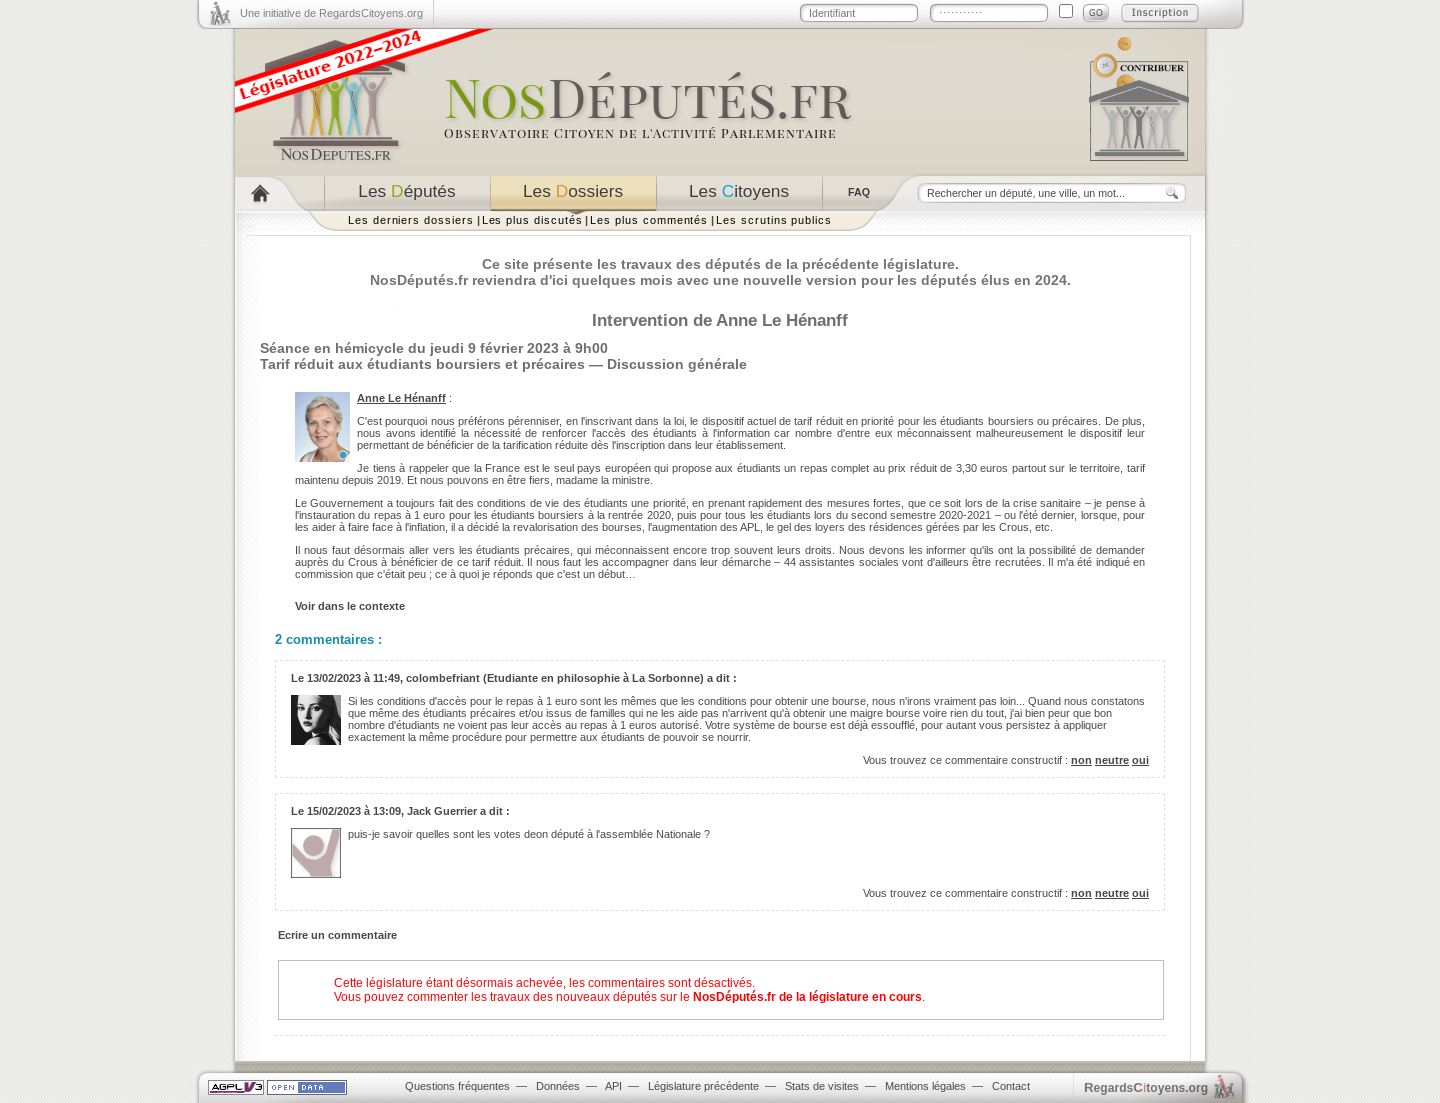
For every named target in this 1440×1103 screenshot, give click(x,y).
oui (1140, 760)
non (1081, 760)
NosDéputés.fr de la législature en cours (807, 997)
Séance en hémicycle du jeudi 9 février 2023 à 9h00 (434, 348)
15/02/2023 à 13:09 (354, 811)
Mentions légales (925, 1086)
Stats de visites (822, 1086)
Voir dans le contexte (350, 606)
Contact (1011, 1086)
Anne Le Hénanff (401, 398)
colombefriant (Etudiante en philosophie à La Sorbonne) (555, 678)
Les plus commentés (649, 220)
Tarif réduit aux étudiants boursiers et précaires (422, 364)
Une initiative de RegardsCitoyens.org (331, 13)
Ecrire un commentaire (337, 935)
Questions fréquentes (457, 1086)
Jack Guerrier (442, 811)
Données (558, 1086)
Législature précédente (703, 1086)
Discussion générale (677, 364)
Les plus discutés (532, 220)
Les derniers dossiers (411, 220)
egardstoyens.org (1146, 1087)
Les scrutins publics (774, 220)
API (613, 1086)
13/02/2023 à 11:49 (353, 678)
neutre (1112, 760)
